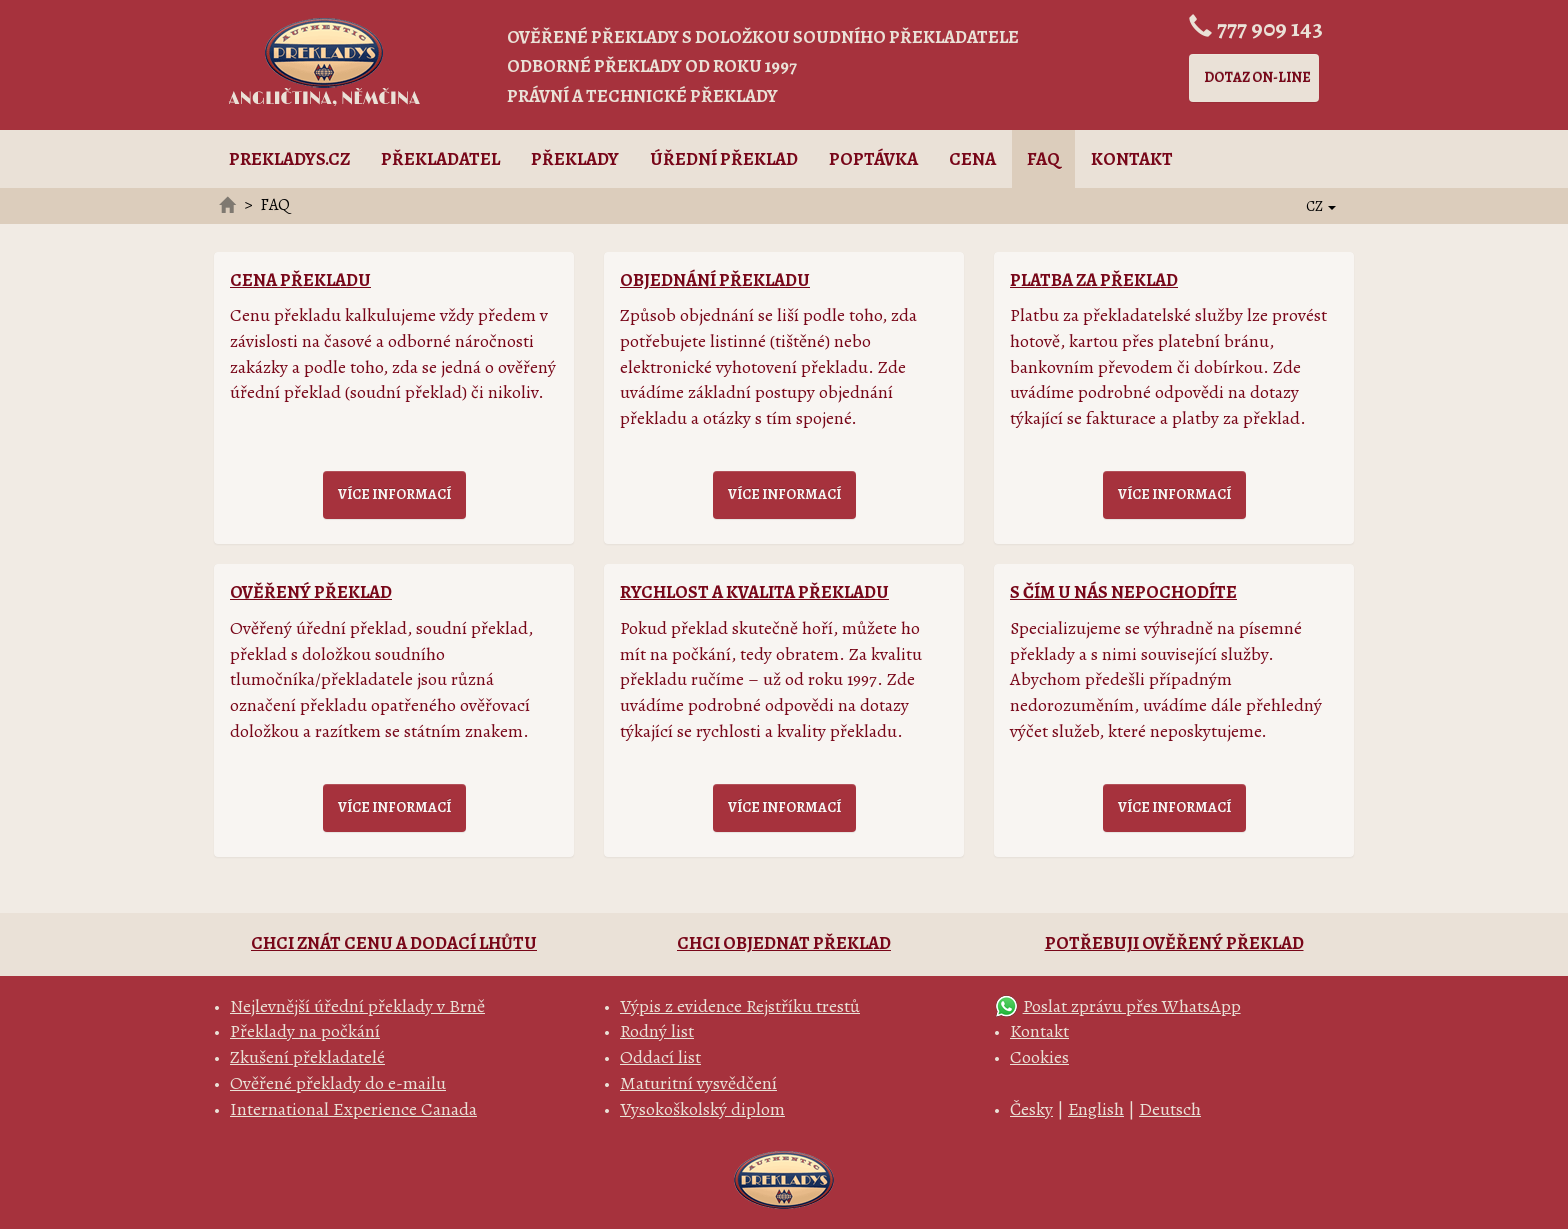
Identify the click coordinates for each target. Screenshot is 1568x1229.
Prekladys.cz (289, 159)
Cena (972, 159)
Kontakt (1132, 159)
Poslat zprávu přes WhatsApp (1132, 1006)
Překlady (575, 159)
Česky (1031, 1109)
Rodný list (657, 1031)
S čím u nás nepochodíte (1123, 592)
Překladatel (440, 159)
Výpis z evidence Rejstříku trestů (740, 1006)
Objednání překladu (715, 280)
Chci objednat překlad (784, 943)
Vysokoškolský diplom (702, 1109)
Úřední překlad (724, 159)
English (1096, 1109)
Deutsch (1170, 1109)
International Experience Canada (353, 1109)
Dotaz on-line (1257, 77)
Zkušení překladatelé (307, 1057)
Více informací (394, 494)
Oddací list (660, 1057)
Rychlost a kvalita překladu (754, 592)
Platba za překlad (1094, 280)
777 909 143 (1270, 28)
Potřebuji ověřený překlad (1174, 943)
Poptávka (873, 159)
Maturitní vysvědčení (698, 1083)
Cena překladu (300, 280)
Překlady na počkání (305, 1031)
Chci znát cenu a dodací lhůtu (394, 943)
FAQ (1043, 159)
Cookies (1039, 1057)
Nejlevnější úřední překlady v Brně (357, 1006)
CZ (1321, 206)
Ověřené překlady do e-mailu (338, 1083)
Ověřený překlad (311, 592)
